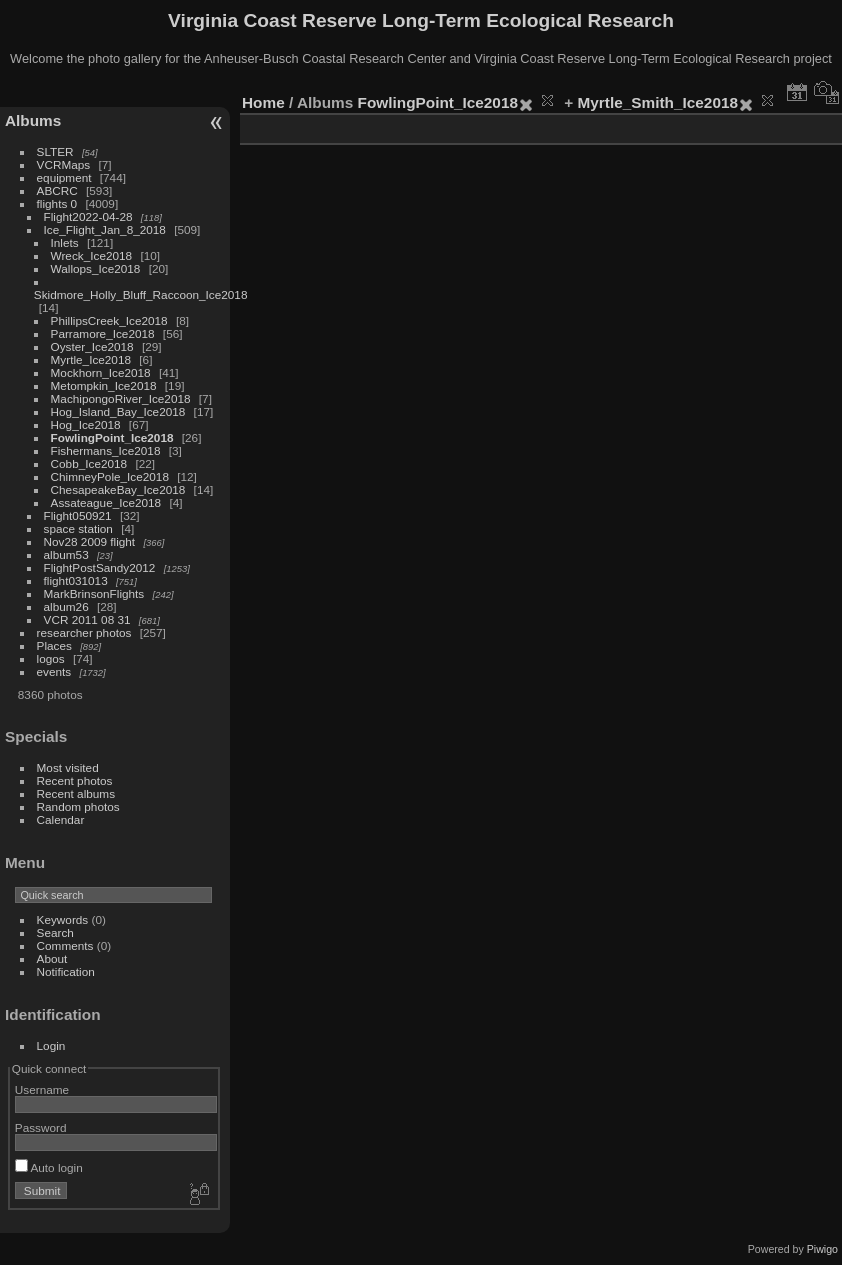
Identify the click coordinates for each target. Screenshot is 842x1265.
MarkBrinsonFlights (94, 593)
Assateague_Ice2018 (106, 502)
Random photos (78, 806)
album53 (66, 554)
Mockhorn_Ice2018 (101, 372)
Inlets (65, 242)
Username (42, 1089)
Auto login (49, 1167)
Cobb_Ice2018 (89, 463)
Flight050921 (78, 515)
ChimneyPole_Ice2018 (110, 476)
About (52, 958)
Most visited (68, 767)
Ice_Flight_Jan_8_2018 (105, 229)
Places (54, 645)
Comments (65, 945)
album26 (66, 606)
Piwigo (822, 1249)
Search (55, 932)
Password (41, 1127)
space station (78, 528)
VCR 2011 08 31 (87, 619)
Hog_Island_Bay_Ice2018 (118, 411)
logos (51, 658)
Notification (66, 971)
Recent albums (76, 793)
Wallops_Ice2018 (96, 268)
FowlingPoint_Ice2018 (112, 437)
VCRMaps (64, 164)
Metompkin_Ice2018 (104, 385)
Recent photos (75, 780)
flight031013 (76, 580)
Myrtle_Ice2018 (91, 359)
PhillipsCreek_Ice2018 (109, 320)
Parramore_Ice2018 (103, 333)
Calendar (61, 819)
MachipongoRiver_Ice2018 (121, 398)
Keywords (63, 919)
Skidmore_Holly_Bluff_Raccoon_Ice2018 (141, 294)
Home (263, 102)
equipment (64, 177)
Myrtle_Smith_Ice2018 (658, 102)
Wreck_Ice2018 (92, 255)
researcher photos (84, 632)
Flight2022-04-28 (88, 216)
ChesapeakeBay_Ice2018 (118, 489)
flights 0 (57, 203)
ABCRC (57, 190)
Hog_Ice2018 (86, 424)
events (54, 671)
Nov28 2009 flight (90, 541)
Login (51, 1045)
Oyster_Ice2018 (92, 346)
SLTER (55, 151)
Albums (33, 120)
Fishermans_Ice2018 (106, 450)
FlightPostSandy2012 (100, 567)
